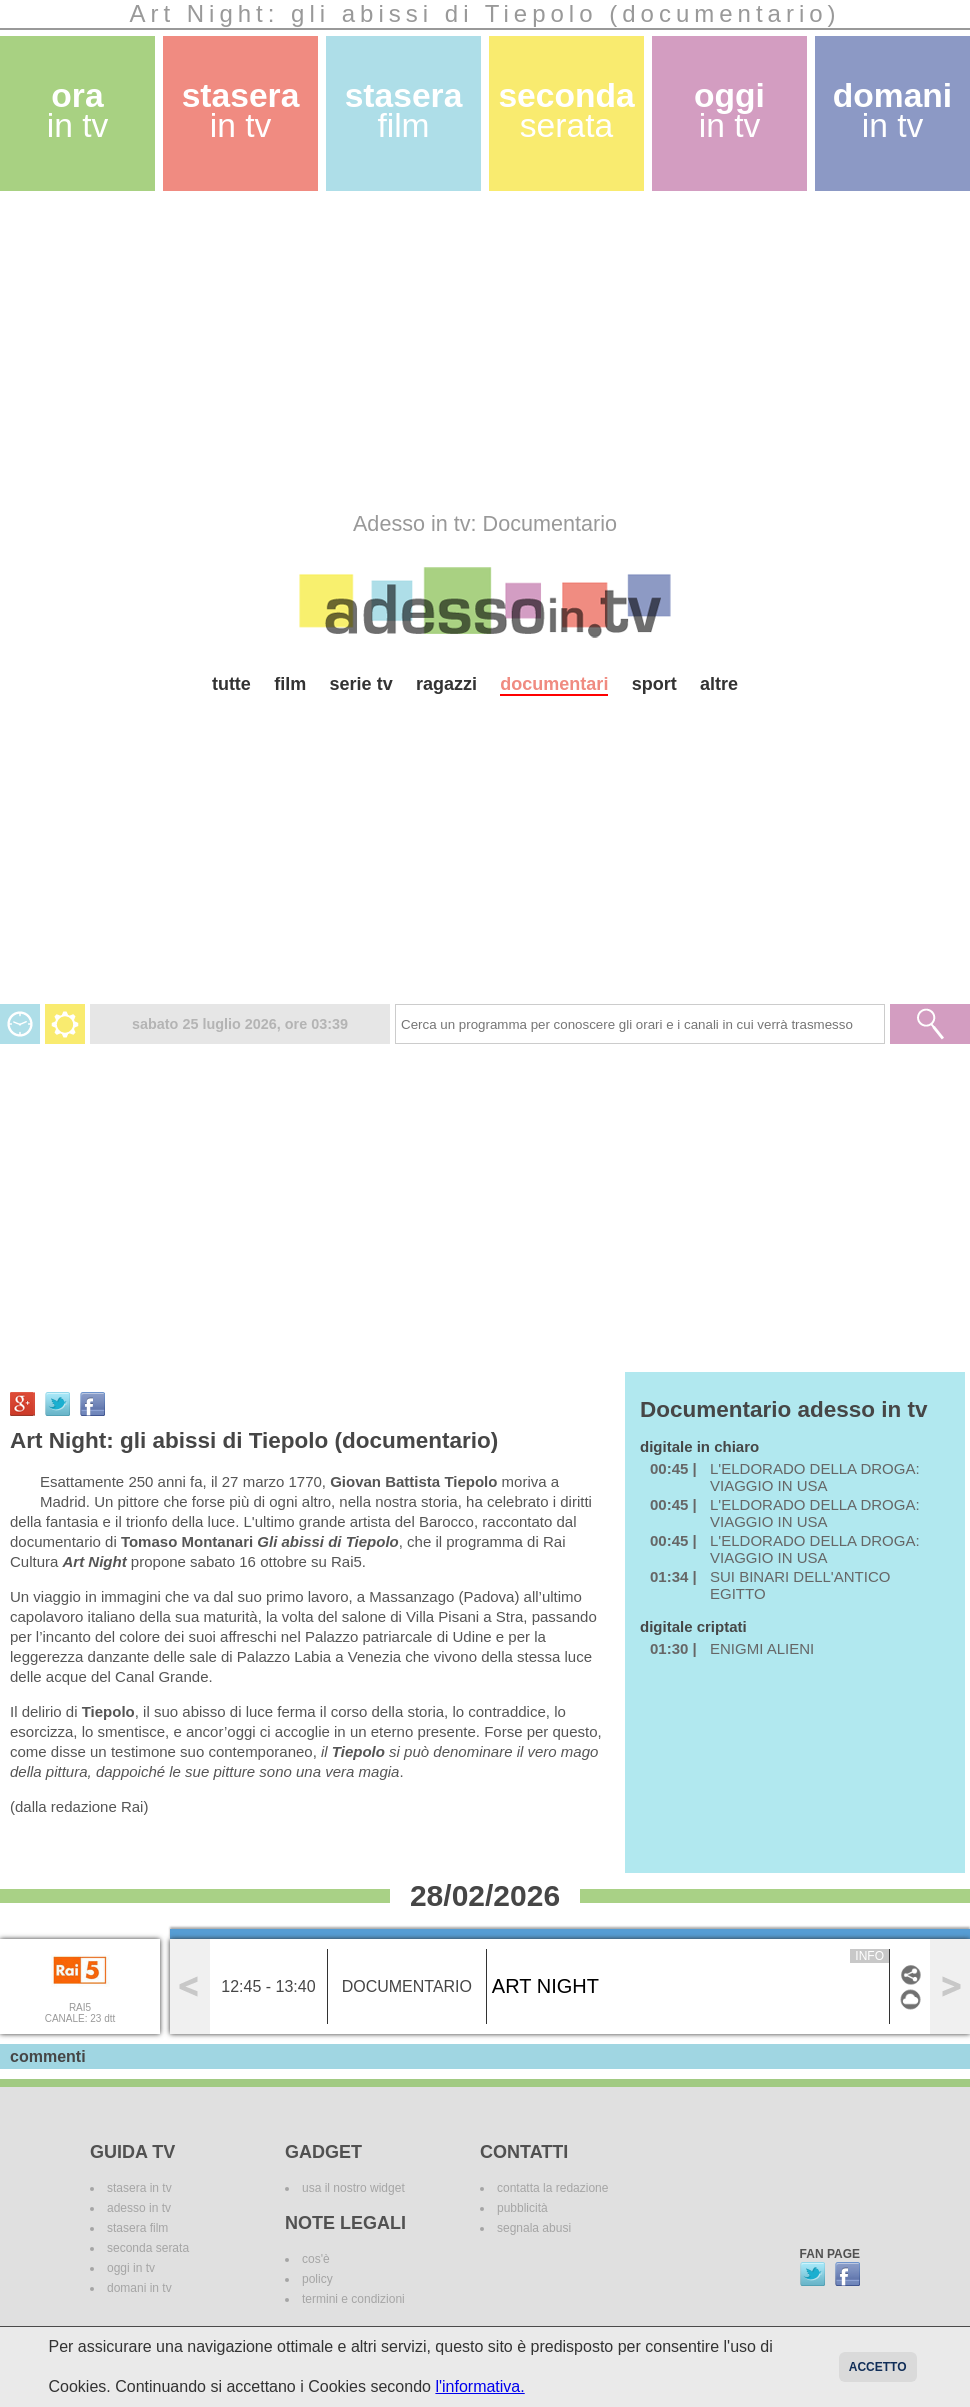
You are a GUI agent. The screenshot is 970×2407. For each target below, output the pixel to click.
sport (654, 684)
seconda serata (148, 2248)
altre (719, 684)
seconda (566, 110)
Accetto (878, 2367)
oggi (729, 110)
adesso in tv (139, 2208)
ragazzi (446, 684)
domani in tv (139, 2288)
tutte (231, 684)
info (869, 1956)
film (290, 684)
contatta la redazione (552, 2188)
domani (892, 110)
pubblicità (522, 2208)
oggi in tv (131, 2268)
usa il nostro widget (353, 2188)
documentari (554, 684)
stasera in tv (139, 2188)
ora (78, 110)
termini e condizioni (353, 2299)
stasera (241, 110)
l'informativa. (479, 2386)
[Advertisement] (384, 351)
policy (317, 2279)
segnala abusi (534, 2228)
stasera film (137, 2228)
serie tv (361, 684)
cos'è (316, 2259)
